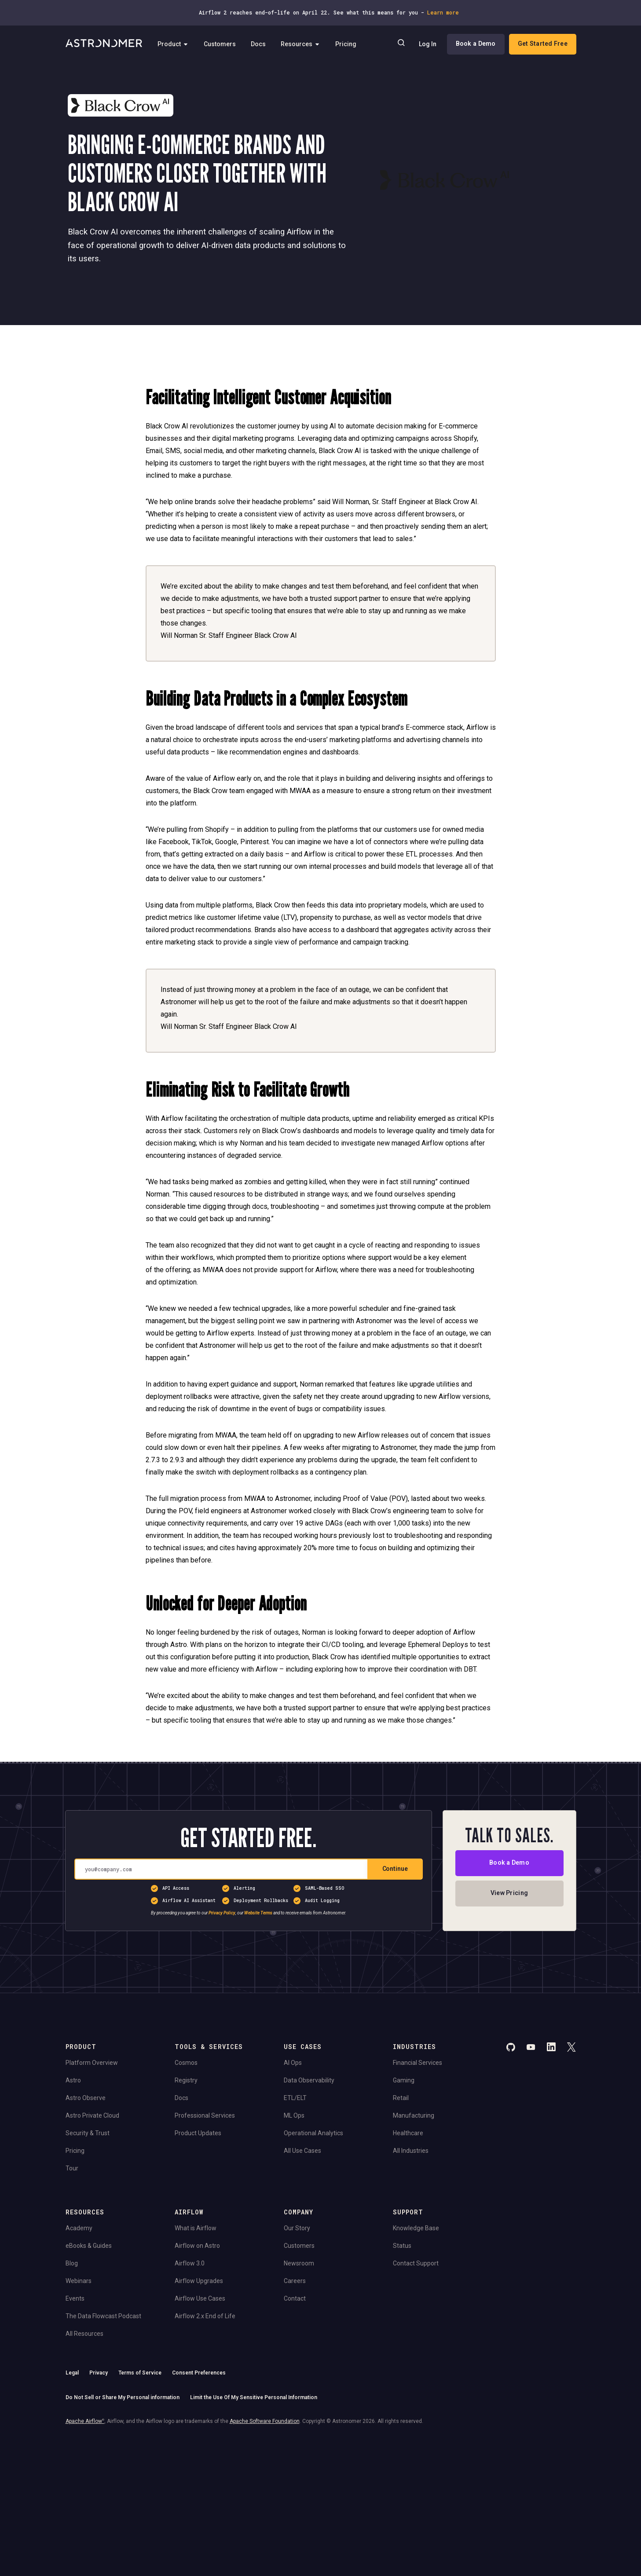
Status (402, 2245)
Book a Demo (475, 43)
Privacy (98, 2373)
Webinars (79, 2280)
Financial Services (417, 2062)
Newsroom (299, 2263)
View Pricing (509, 1892)
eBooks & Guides (89, 2245)
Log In (427, 44)
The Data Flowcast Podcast (103, 2316)
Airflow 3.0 (190, 2263)
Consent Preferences (199, 2373)
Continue (395, 1868)
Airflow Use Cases (200, 2298)
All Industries (411, 2150)
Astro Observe (86, 2097)
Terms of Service (139, 2373)
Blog (72, 2263)
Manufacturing (413, 2115)
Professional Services (205, 2115)
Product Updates (198, 2133)
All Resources (84, 2333)
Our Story (297, 2228)
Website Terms (258, 1912)
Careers (295, 2280)
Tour (72, 2168)
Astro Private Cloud (92, 2115)
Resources (300, 44)
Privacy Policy (222, 1912)
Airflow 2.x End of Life (205, 2316)
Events (75, 2298)
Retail (401, 2097)
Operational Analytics (313, 2133)
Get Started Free (542, 43)
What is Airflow (195, 2228)
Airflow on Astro (197, 2245)
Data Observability (309, 2080)
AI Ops (293, 2062)
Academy (79, 2228)
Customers (220, 44)
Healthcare (408, 2133)
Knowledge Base (416, 2228)
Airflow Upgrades (199, 2280)
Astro (73, 2080)
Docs (258, 44)
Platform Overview (92, 2062)
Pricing (345, 44)
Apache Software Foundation (265, 2421)
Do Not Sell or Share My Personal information (122, 2397)
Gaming (403, 2080)
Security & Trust (88, 2133)
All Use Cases (302, 2150)
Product (173, 44)
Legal (72, 2373)
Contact (295, 2298)
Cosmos (186, 2062)
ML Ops (294, 2115)
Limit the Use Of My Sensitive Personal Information (253, 2397)
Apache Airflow (85, 2421)
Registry (186, 2080)
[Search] (401, 44)
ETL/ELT (295, 2097)
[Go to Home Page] (104, 44)
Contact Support (416, 2263)
